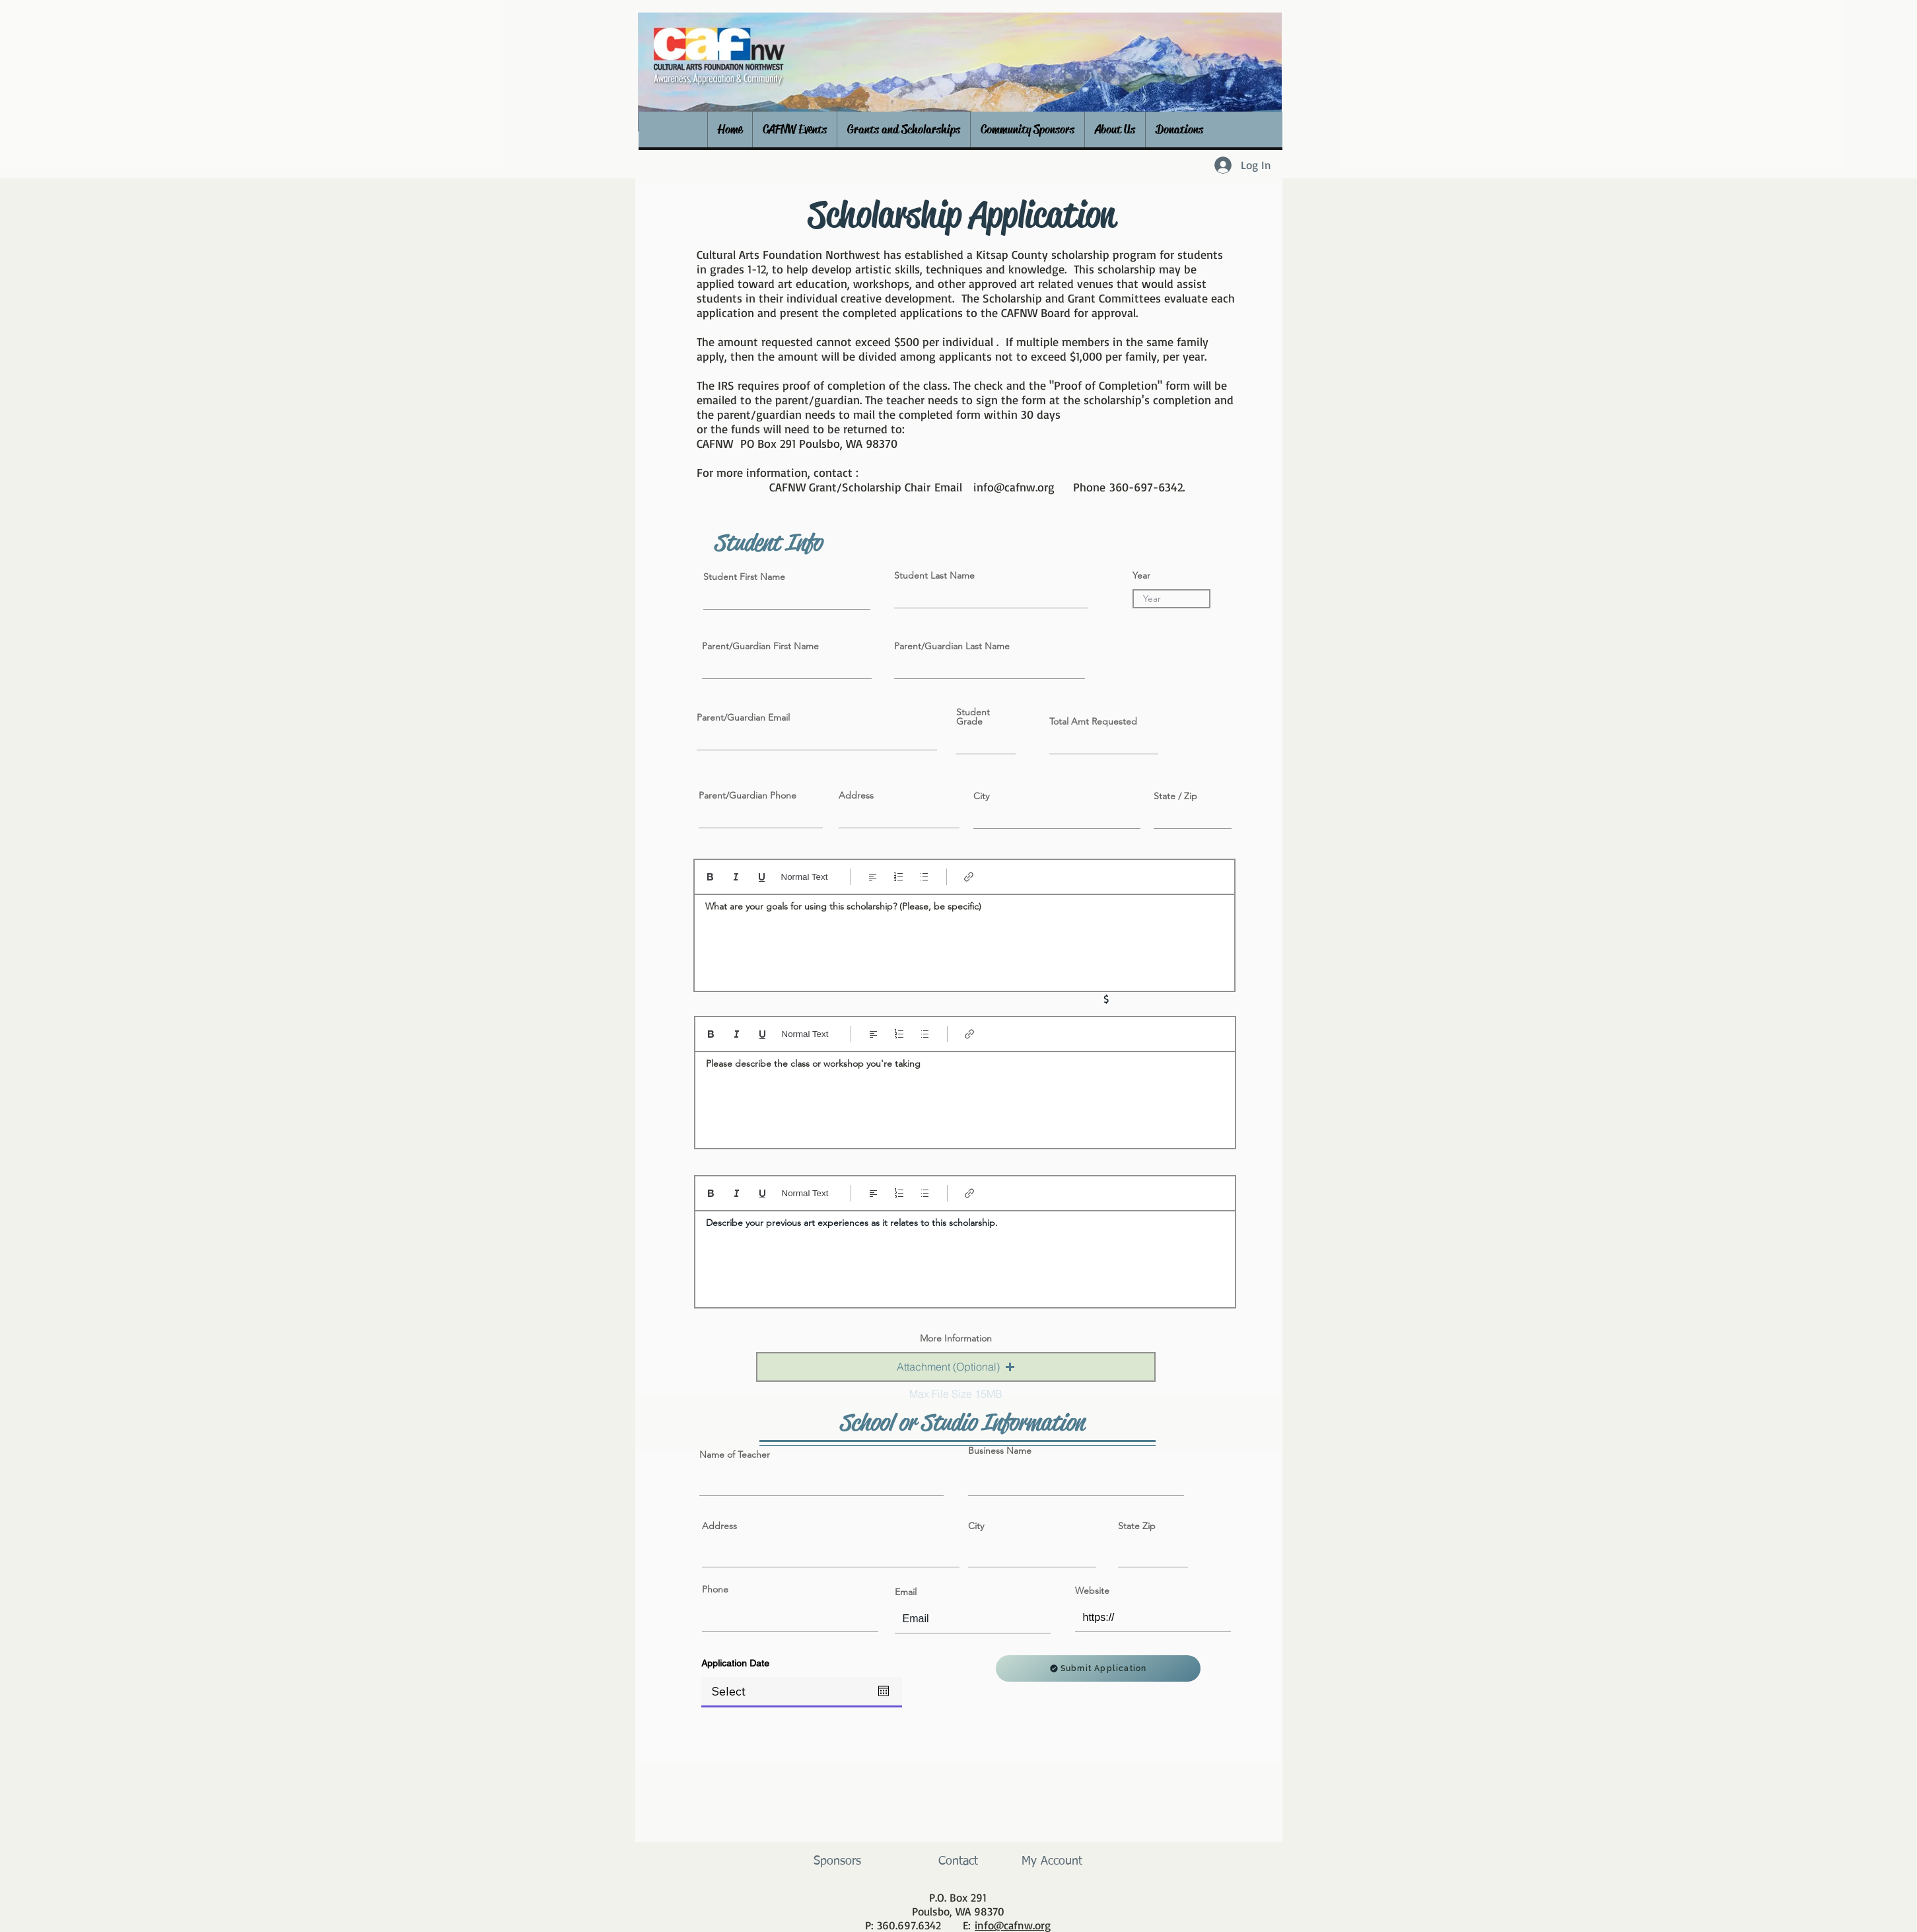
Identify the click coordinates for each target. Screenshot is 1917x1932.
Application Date (735, 1663)
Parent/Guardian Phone (747, 795)
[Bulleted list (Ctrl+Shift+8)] (924, 876)
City (981, 796)
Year (1141, 575)
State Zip (1137, 1525)
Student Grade (973, 716)
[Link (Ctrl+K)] (969, 876)
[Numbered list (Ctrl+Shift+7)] (898, 876)
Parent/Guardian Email (743, 717)
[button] (794, 129)
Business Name (999, 1450)
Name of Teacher (734, 1454)
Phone (715, 1589)
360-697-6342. (1147, 487)
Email (906, 1591)
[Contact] (958, 1862)
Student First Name (744, 576)
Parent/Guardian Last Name (952, 646)
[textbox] (964, 939)
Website (1092, 1590)
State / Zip (1175, 796)
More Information (956, 1338)
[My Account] (1052, 1862)
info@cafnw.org (1014, 487)
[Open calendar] (883, 1691)
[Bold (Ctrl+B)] (710, 876)
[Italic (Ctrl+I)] (736, 876)
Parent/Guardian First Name (760, 646)
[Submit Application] (1098, 1668)
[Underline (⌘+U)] (761, 876)
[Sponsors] (837, 1862)
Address (856, 795)
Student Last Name (934, 575)
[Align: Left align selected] (872, 876)
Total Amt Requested (1093, 721)
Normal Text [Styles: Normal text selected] (804, 877)
